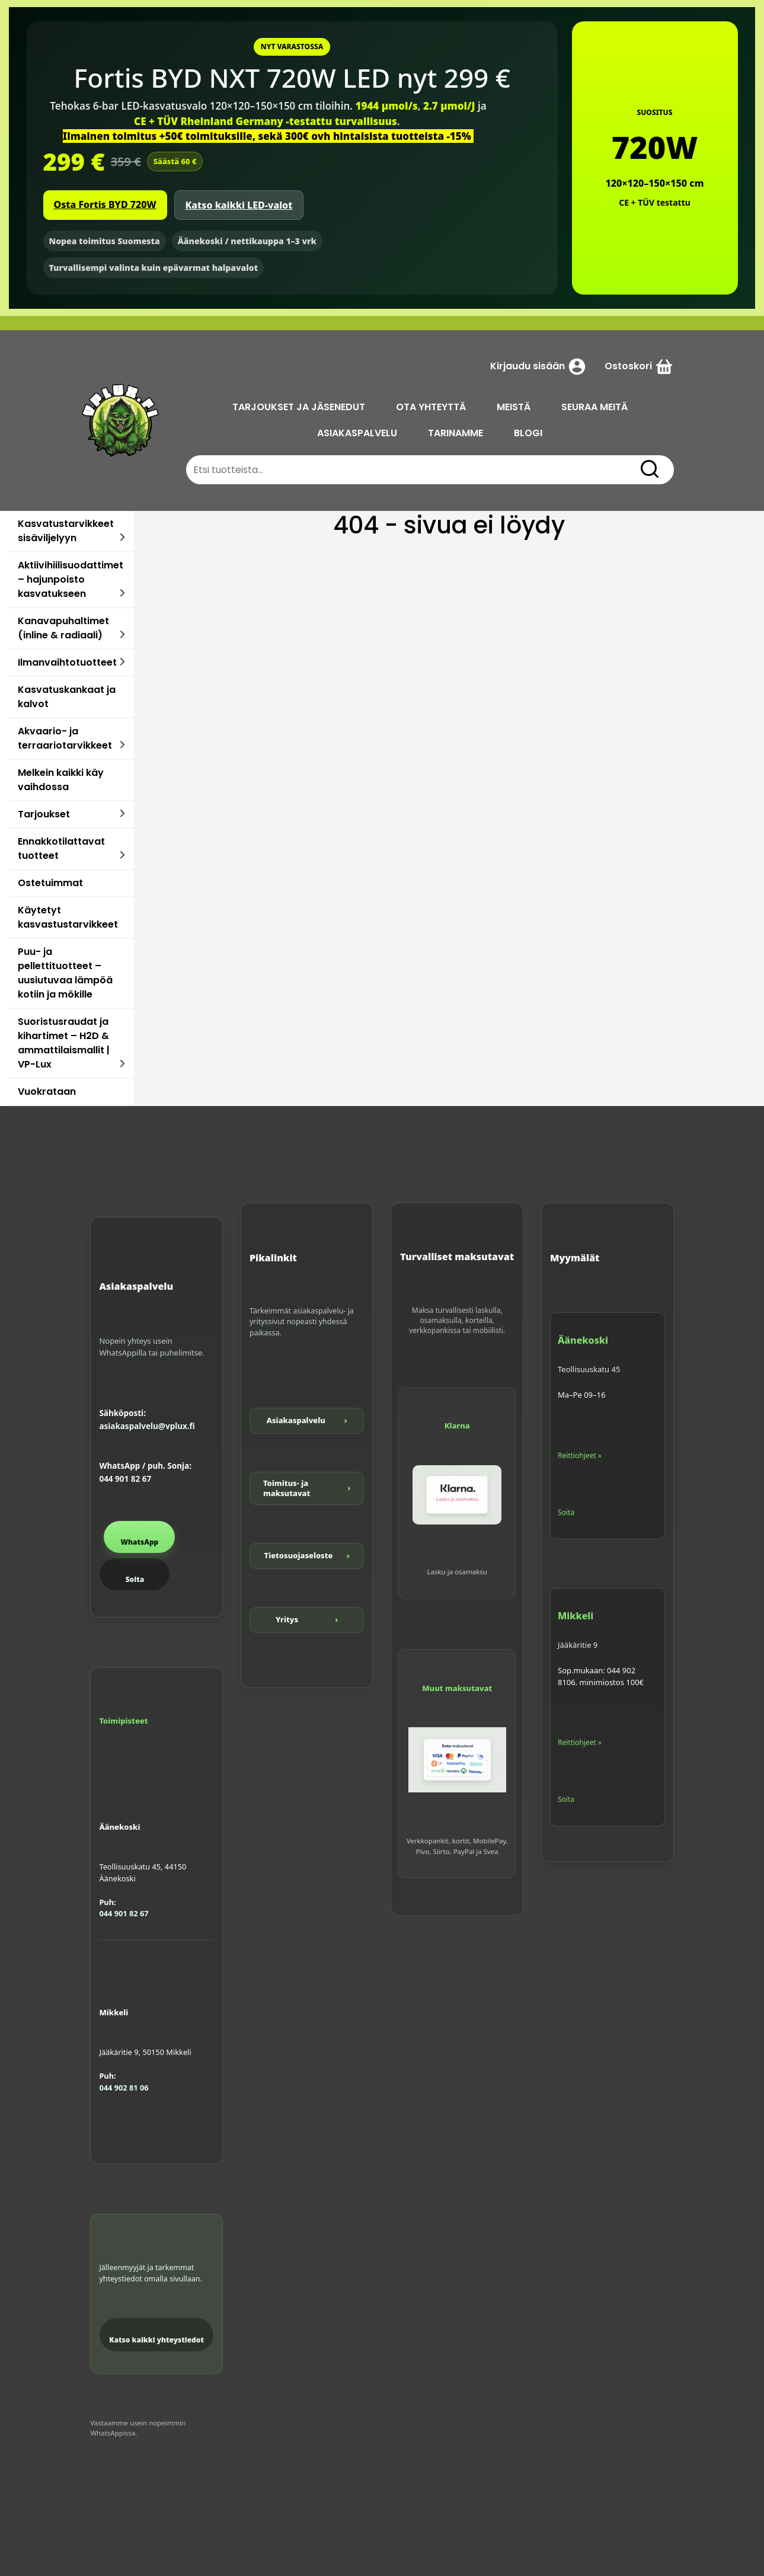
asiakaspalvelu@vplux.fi (146, 1426)
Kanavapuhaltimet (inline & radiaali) (63, 628)
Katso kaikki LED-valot (239, 205)
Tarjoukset (44, 814)
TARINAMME (457, 433)
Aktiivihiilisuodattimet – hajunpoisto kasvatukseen (70, 579)
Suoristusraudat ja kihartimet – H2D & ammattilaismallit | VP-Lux (64, 1043)
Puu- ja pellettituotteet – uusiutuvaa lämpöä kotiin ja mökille (65, 973)
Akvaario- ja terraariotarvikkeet (65, 738)
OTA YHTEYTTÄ (433, 407)
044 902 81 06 (123, 2087)
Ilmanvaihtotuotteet (67, 662)
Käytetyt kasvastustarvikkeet (68, 917)
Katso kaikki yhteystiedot (156, 2340)
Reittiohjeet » (580, 1455)
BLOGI (530, 433)
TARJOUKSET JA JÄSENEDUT (300, 407)
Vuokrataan (47, 1091)
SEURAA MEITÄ (596, 407)
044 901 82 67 (125, 1479)
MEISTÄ (515, 407)
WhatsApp (139, 1542)
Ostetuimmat (50, 883)
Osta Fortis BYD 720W (105, 204)
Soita (135, 1579)
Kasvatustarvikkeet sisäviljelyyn (66, 531)
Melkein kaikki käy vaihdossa (61, 780)
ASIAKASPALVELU (359, 433)
